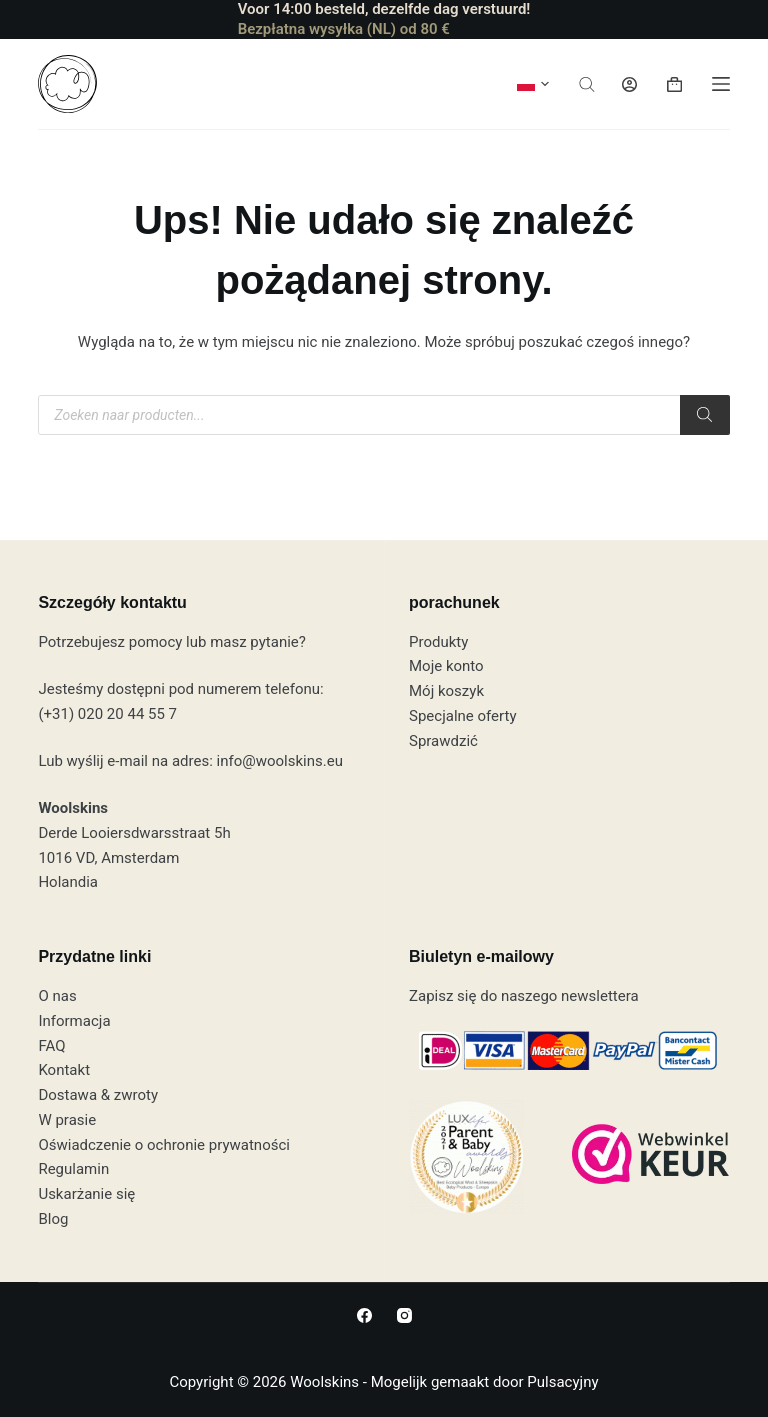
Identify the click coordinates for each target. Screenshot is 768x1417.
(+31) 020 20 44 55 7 (107, 714)
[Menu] (721, 84)
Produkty (438, 642)
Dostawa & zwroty (98, 1095)
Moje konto (446, 666)
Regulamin (73, 1169)
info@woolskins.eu (280, 761)
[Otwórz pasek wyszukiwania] (587, 84)
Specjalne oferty (463, 716)
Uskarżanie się (86, 1194)
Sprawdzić (443, 741)
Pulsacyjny (562, 1382)
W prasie (67, 1120)
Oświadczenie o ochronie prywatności (164, 1145)
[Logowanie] (629, 84)
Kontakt (64, 1070)
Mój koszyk (446, 691)
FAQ (51, 1046)
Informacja (74, 1021)
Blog (53, 1219)
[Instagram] (404, 1315)
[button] (533, 84)
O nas (57, 996)
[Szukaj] (705, 415)
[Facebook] (364, 1315)
